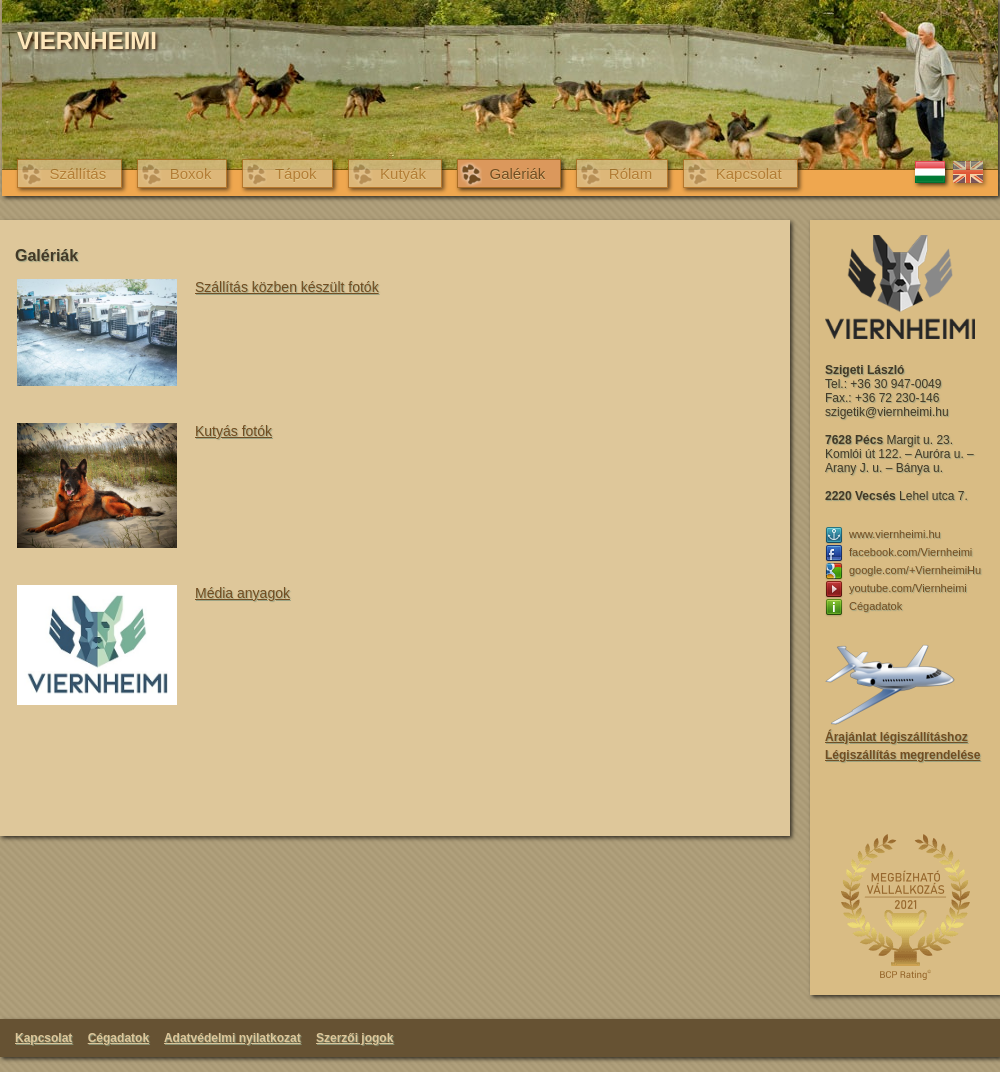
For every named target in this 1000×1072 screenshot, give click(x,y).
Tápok (296, 173)
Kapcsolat (749, 173)
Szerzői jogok (354, 1038)
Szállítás (78, 173)
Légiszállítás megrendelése (902, 755)
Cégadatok (118, 1038)
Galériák (517, 173)
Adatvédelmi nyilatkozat (232, 1038)
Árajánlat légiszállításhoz (896, 737)
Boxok (191, 173)
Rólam (630, 173)
